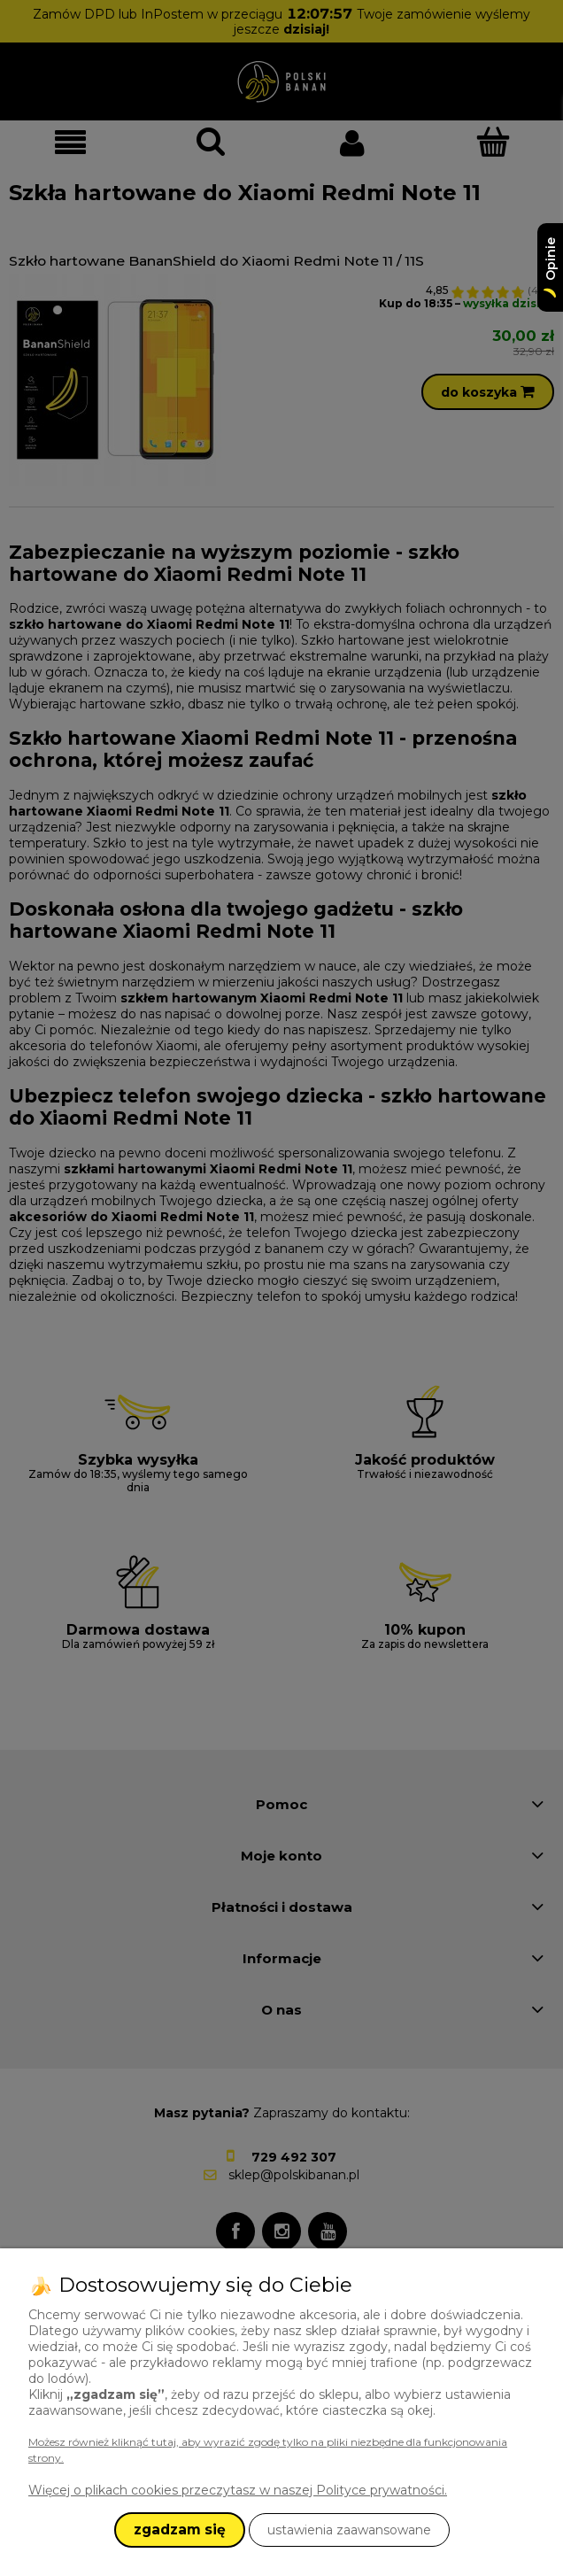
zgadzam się (180, 2529)
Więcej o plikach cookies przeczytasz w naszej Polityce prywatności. (237, 2490)
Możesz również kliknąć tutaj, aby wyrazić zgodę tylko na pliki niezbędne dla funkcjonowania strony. (267, 2449)
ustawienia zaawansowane (349, 2530)
